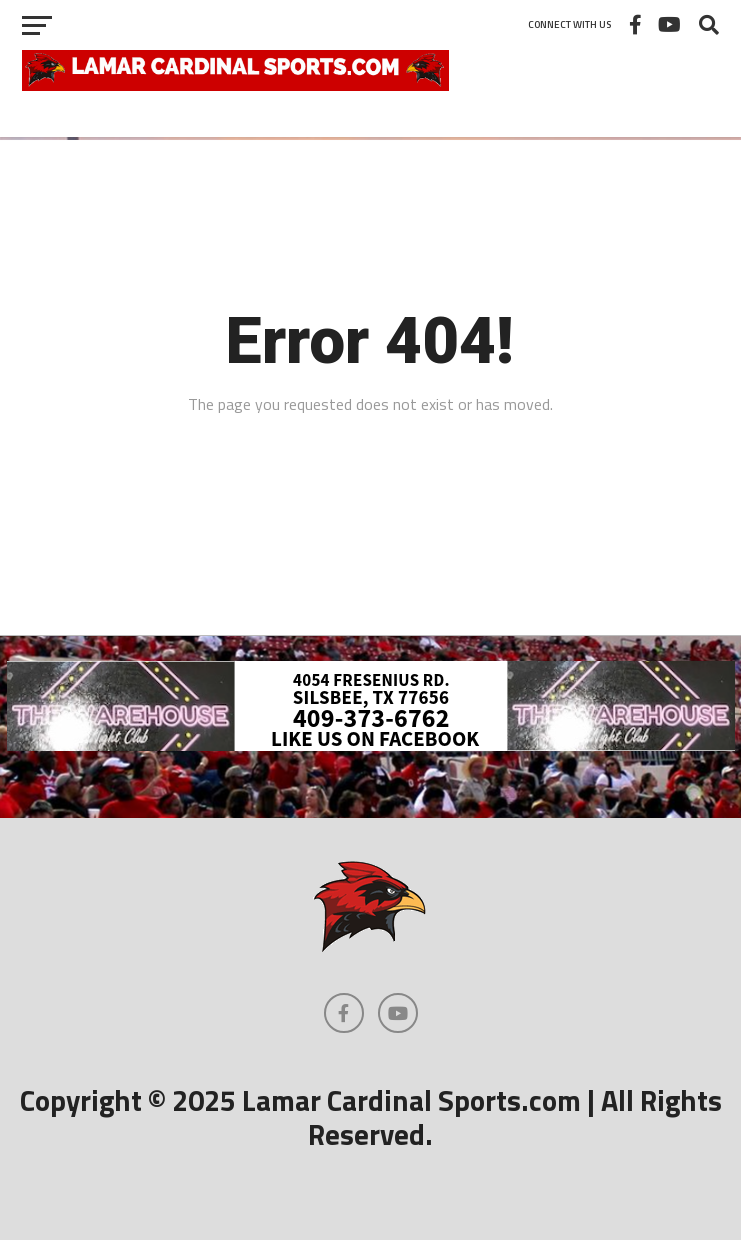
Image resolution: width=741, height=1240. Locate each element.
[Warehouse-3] (371, 745)
